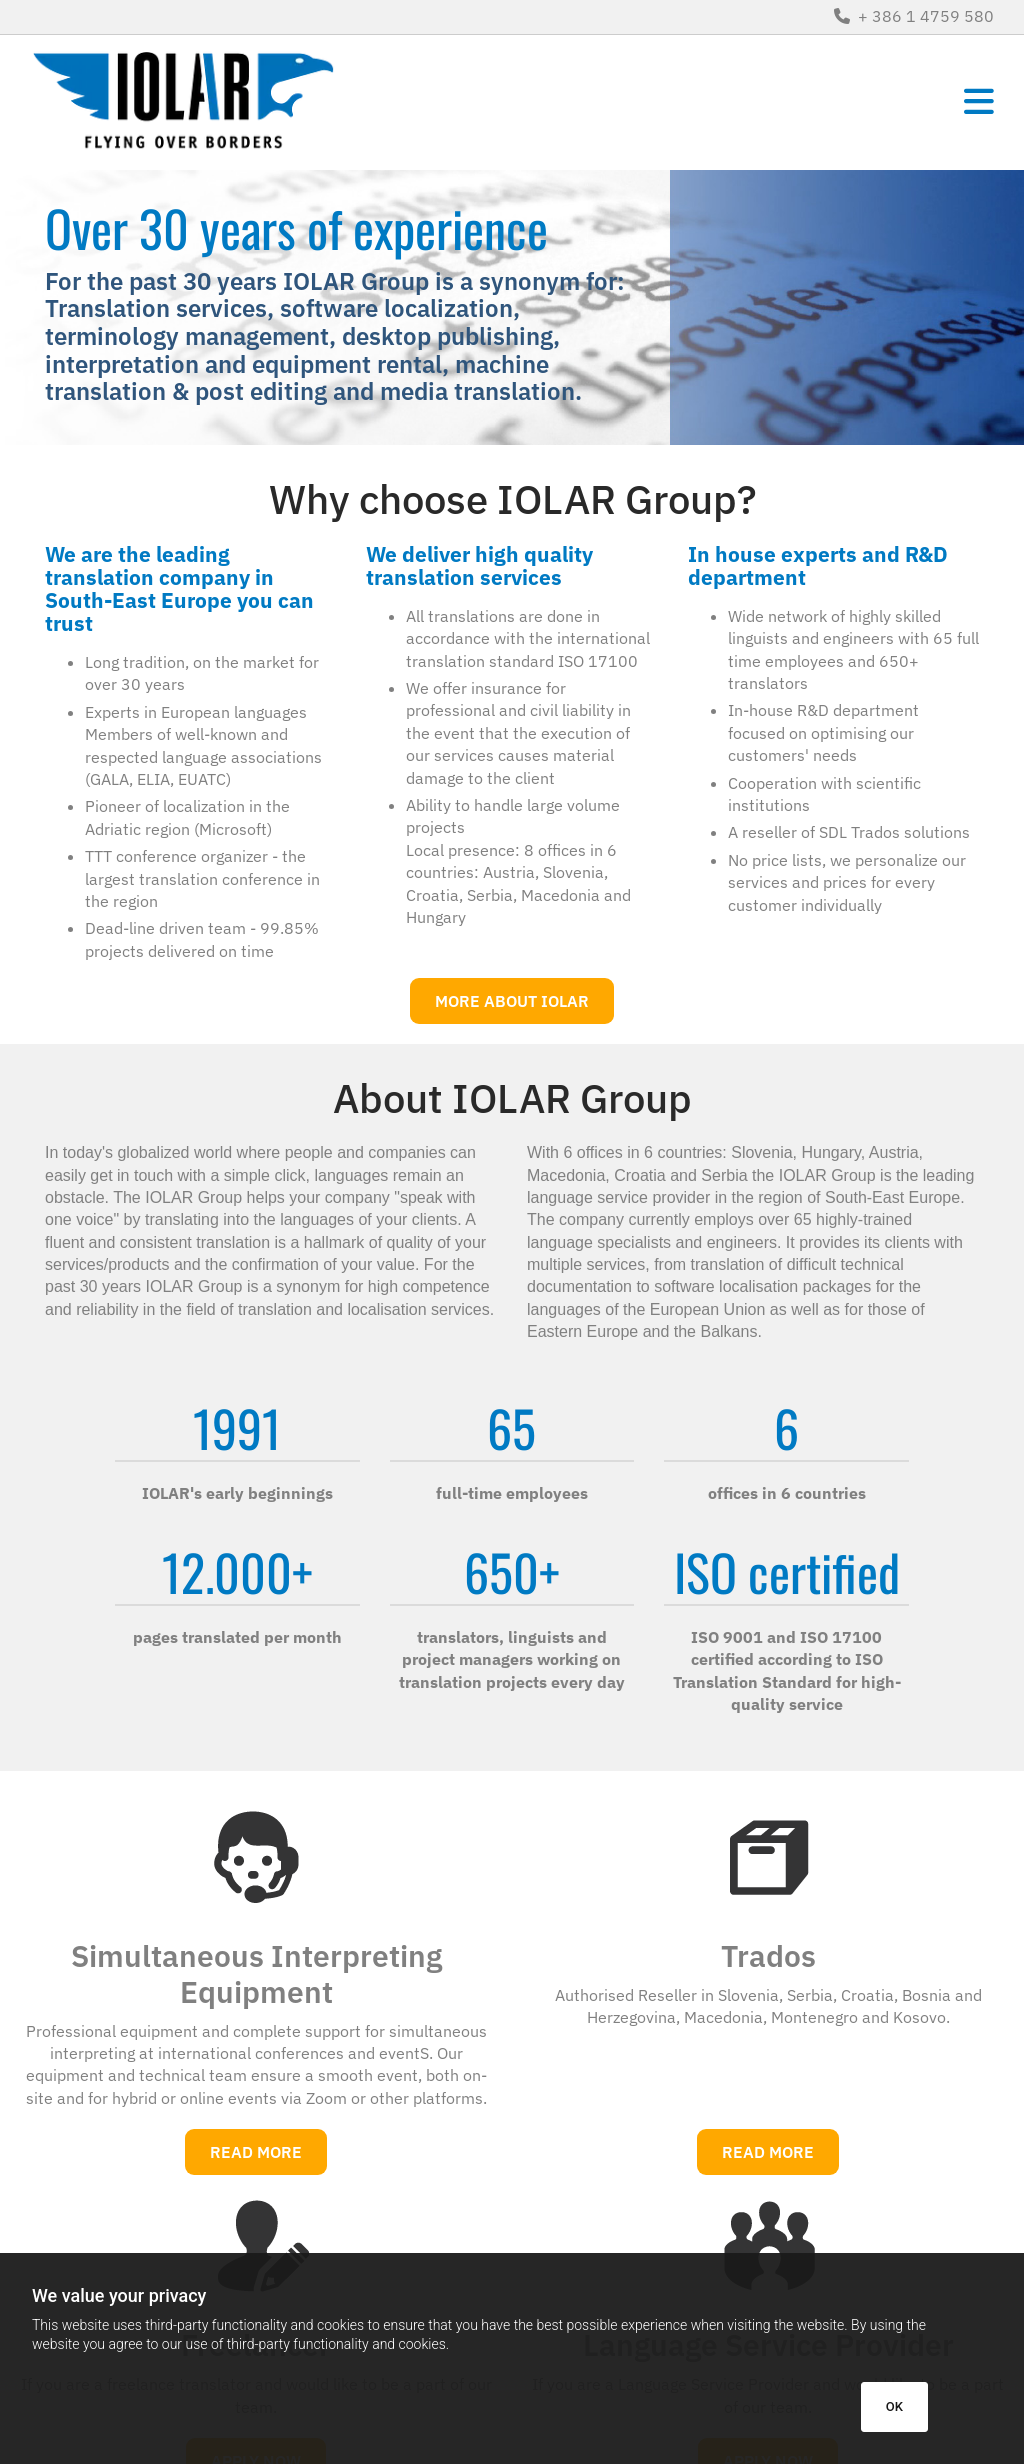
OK (894, 2406)
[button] (680, 102)
